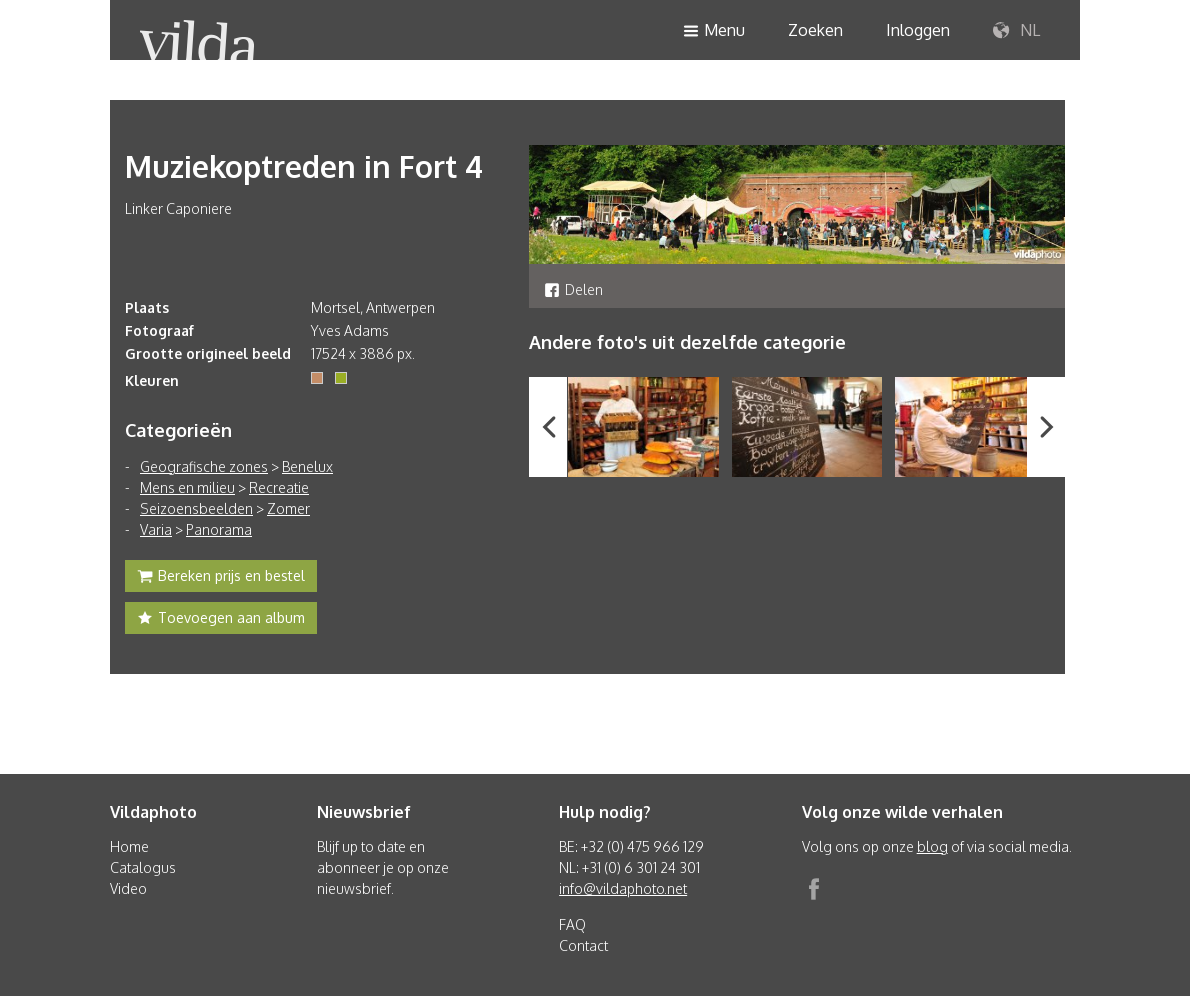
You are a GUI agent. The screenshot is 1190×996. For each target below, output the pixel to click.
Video (128, 888)
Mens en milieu (187, 487)
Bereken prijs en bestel (221, 578)
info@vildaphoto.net (623, 888)
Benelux (307, 466)
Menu (714, 31)
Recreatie (279, 487)
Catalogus (143, 867)
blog (932, 846)
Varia (156, 529)
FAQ (572, 924)
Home (129, 846)
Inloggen (918, 30)
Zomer (288, 508)
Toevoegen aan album (221, 620)
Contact (583, 945)
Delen (573, 289)
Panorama (219, 529)
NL (1016, 31)
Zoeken (815, 30)
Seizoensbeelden (196, 508)
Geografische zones (204, 466)
